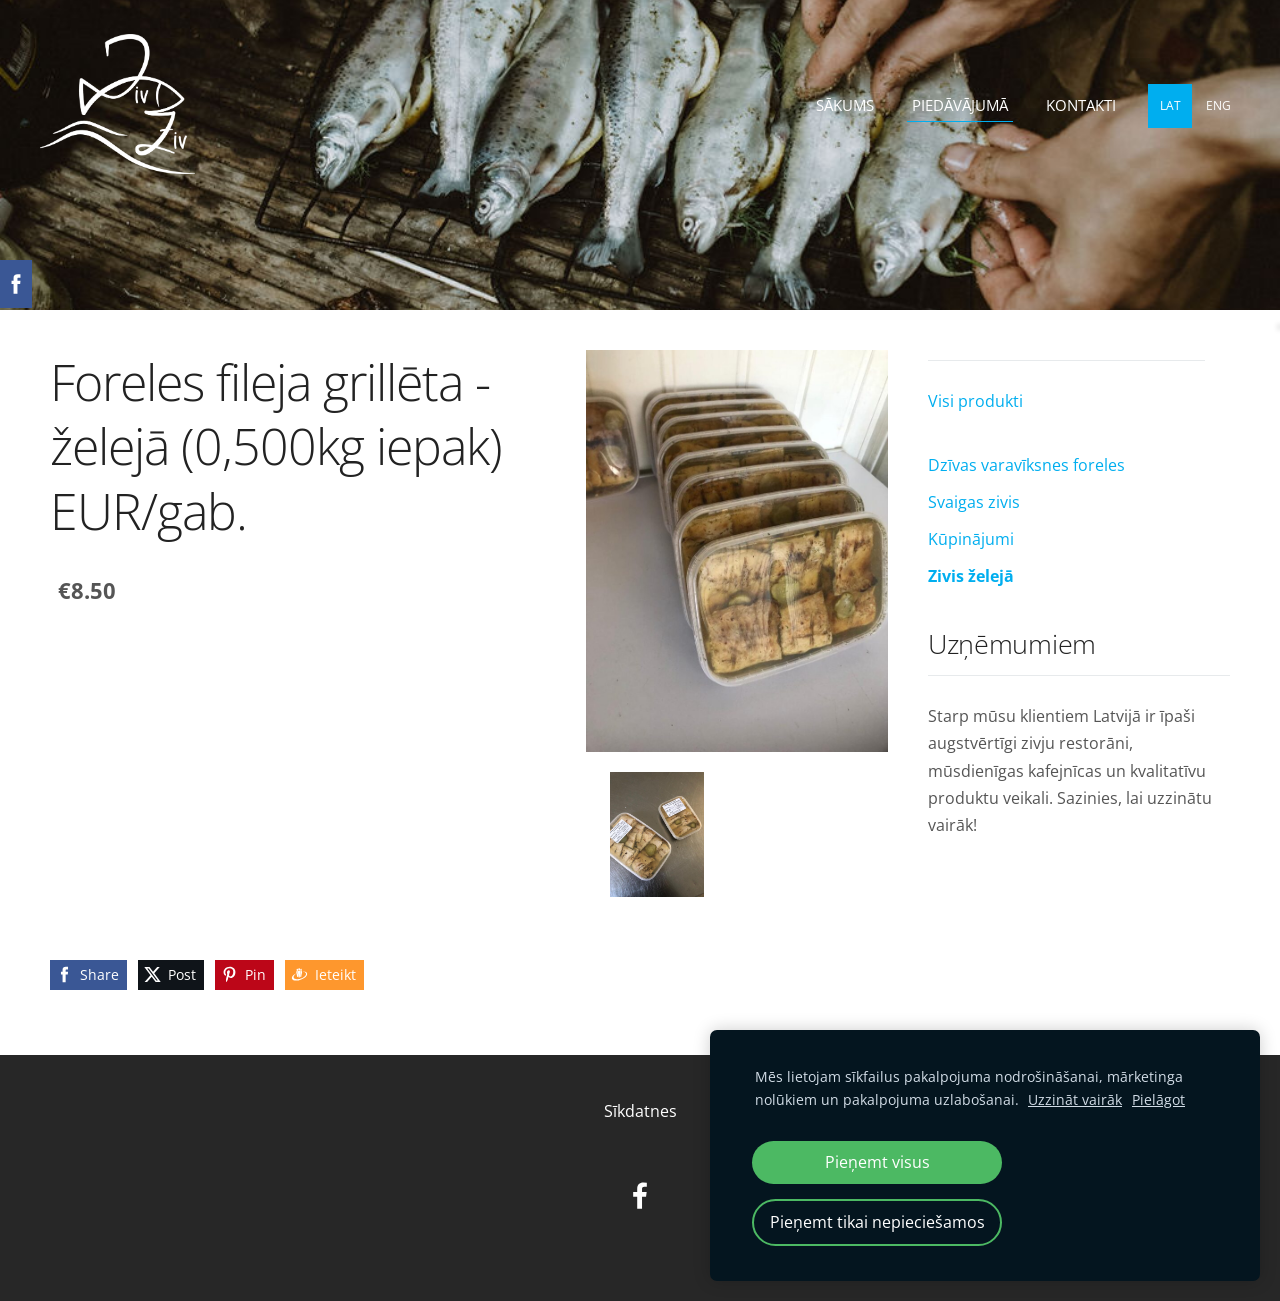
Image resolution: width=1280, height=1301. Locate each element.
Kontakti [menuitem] (1081, 105)
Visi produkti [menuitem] (975, 401)
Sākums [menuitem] (845, 105)
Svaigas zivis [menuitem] (974, 502)
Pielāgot (1158, 1099)
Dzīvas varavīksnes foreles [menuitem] (1026, 465)
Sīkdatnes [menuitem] (640, 1111)
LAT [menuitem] (1170, 105)
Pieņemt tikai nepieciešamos (877, 1222)
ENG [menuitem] (1218, 105)
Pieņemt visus (877, 1162)
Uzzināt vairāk (1075, 1099)
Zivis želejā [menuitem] (971, 576)
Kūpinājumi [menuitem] (971, 539)
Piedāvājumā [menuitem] (960, 105)
